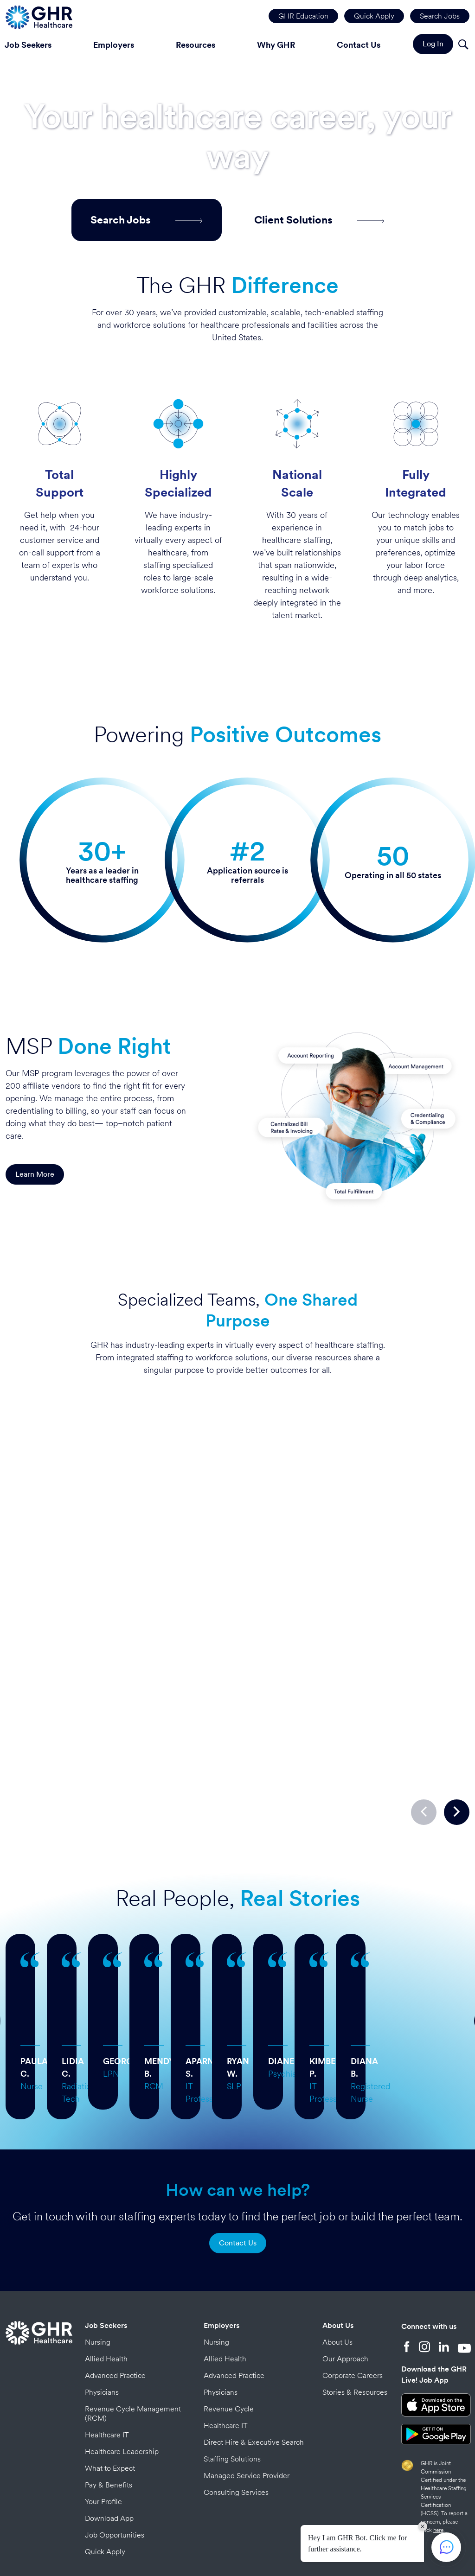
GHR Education (303, 16)
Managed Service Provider (246, 2407)
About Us (337, 2256)
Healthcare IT (107, 2366)
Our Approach (345, 2290)
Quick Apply (374, 16)
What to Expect (110, 2399)
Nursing (97, 2273)
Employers (113, 45)
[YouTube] (464, 2279)
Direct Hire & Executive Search (254, 2373)
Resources (195, 45)
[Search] (463, 46)
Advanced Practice (115, 2306)
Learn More (34, 1174)
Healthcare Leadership (122, 2382)
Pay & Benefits (108, 2416)
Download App (109, 2449)
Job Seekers (106, 2256)
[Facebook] (406, 2279)
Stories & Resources (354, 2323)
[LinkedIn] (443, 2279)
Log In (433, 43)
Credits (297, 2533)
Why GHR (276, 45)
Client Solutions (319, 220)
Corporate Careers (352, 2306)
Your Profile (103, 2433)
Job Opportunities (114, 2466)
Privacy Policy (262, 2533)
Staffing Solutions (232, 2390)
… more (144, 1970)
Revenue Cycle (229, 2340)
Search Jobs (440, 16)
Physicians (102, 2323)
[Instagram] (424, 2279)
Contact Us (358, 45)
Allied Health (106, 2290)
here (438, 2461)
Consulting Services (236, 2423)
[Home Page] (39, 16)
